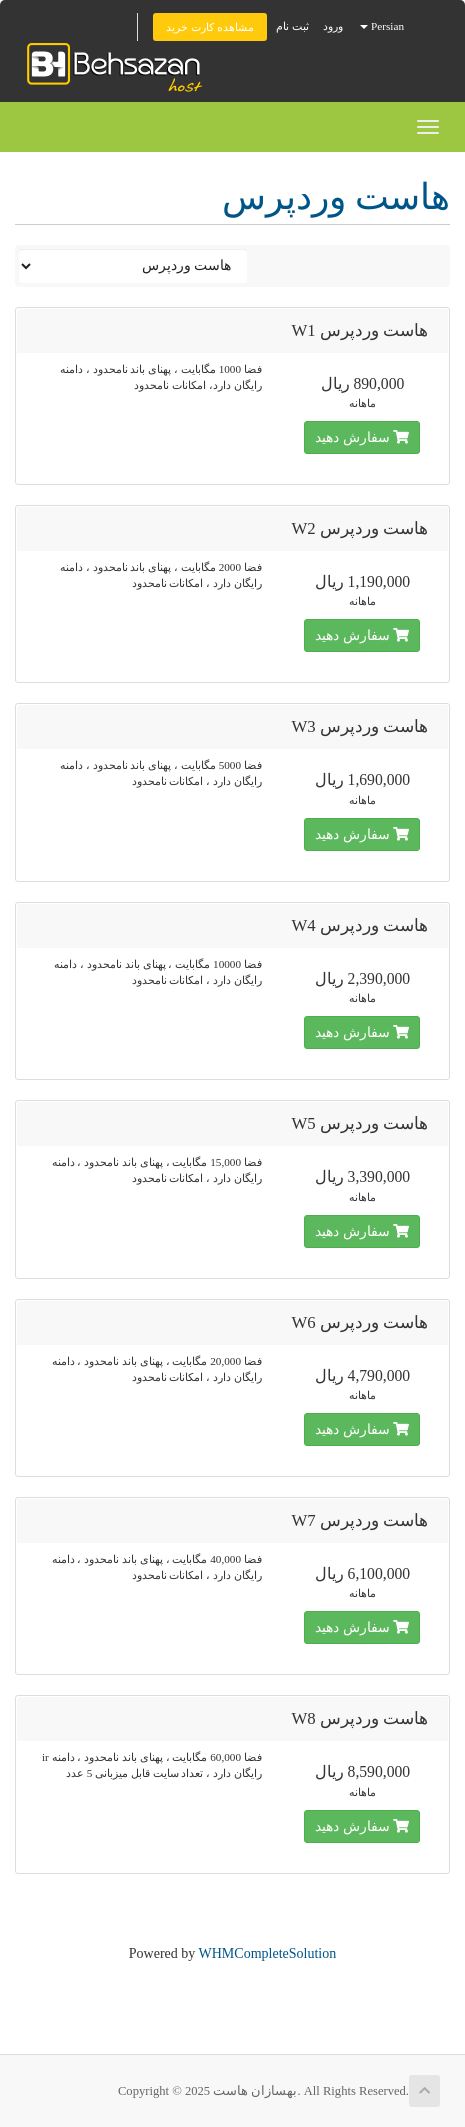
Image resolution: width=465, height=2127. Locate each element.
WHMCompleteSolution (268, 1953)
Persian (382, 26)
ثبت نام (292, 26)
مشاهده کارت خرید (210, 27)
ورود (333, 26)
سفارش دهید (362, 437)
